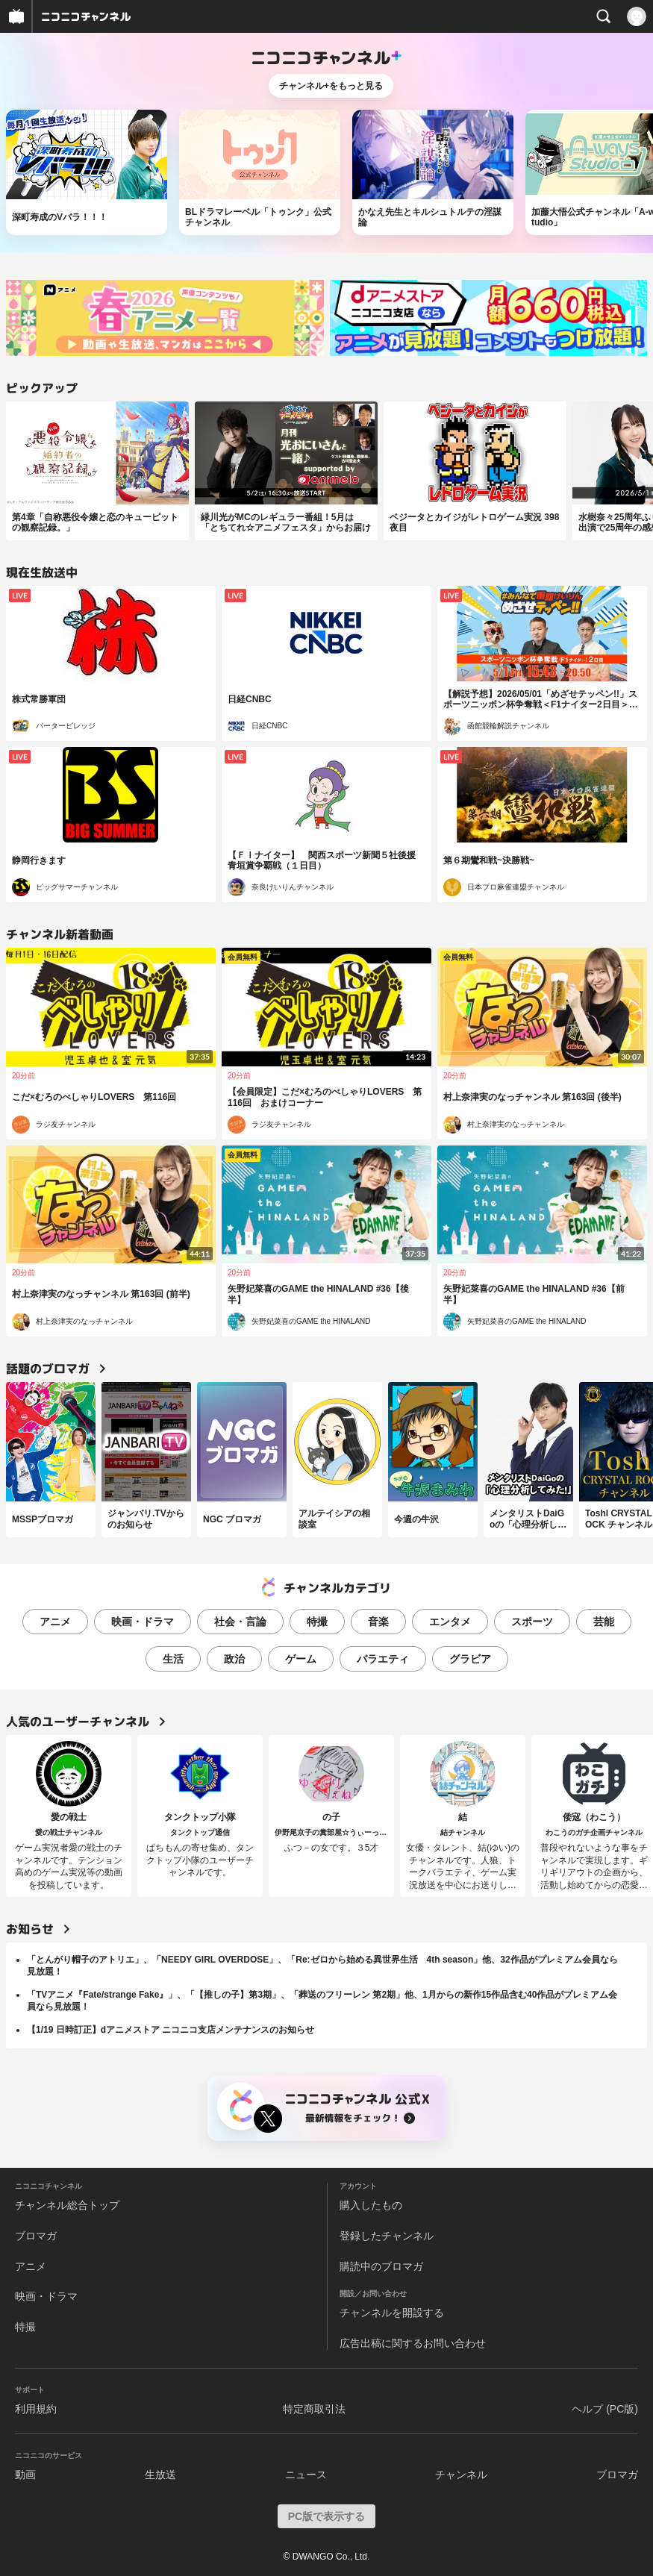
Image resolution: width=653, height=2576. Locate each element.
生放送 (160, 2474)
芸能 (603, 1622)
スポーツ (532, 1622)
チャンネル (461, 2474)
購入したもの (371, 2205)
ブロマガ (36, 2236)
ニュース (306, 2474)
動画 (25, 2474)
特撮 (317, 1622)
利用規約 (36, 2409)
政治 (234, 1659)
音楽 (378, 1622)
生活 (173, 1659)
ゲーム (300, 1659)
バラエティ (383, 1659)
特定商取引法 (314, 2409)
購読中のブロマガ (381, 2266)
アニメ (55, 1622)
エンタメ (450, 1622)
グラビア (470, 1659)
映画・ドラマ (142, 1622)
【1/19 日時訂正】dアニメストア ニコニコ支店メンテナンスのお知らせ (170, 2030)
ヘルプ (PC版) (605, 2409)
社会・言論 (240, 1622)
